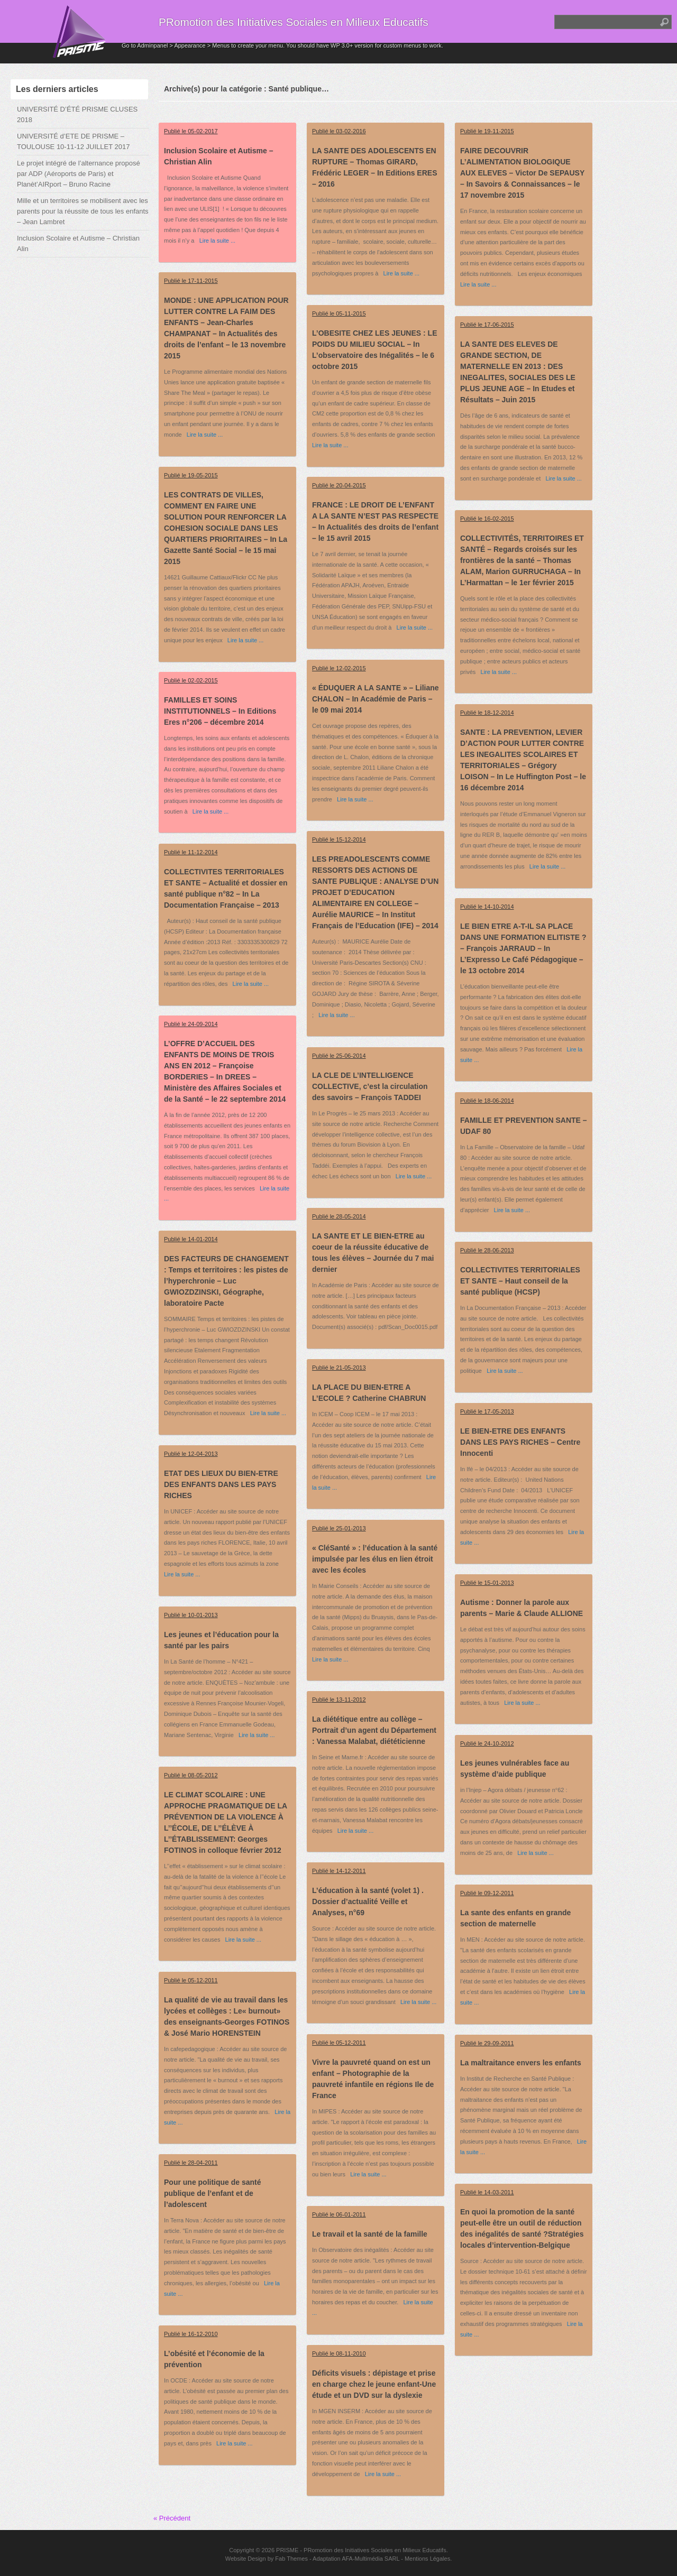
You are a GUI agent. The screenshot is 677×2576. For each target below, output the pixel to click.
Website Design (245, 2558)
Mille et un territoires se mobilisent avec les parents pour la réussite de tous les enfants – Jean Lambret (83, 211)
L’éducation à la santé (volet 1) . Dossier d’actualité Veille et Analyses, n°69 (368, 1901)
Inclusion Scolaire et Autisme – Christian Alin (78, 243)
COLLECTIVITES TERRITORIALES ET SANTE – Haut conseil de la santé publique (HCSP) (520, 1281)
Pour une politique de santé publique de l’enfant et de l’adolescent (212, 2193)
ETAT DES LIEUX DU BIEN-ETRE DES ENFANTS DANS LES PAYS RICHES (221, 1484)
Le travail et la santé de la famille (369, 2234)
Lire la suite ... (214, 240)
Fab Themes (291, 2558)
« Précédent (171, 2518)
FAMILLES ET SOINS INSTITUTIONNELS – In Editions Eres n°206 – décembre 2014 (220, 711)
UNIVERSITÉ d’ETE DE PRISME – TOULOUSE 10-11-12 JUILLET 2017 (73, 141)
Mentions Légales (427, 2558)
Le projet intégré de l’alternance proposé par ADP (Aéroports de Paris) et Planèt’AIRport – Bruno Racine (78, 173)
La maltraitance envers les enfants (520, 2062)
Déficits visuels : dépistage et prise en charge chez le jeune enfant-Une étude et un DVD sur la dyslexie (374, 2384)
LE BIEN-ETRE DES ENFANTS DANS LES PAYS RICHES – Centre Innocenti (520, 1442)
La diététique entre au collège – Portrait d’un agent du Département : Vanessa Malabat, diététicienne (374, 1730)
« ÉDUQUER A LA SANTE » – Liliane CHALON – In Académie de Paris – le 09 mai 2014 (375, 699)
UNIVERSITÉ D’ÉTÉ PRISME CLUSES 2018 (77, 114)
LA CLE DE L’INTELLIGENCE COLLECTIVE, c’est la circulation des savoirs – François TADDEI (370, 1086)
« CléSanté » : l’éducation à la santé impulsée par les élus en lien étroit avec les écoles (374, 1559)
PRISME (287, 2550)
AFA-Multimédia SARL (370, 2558)
